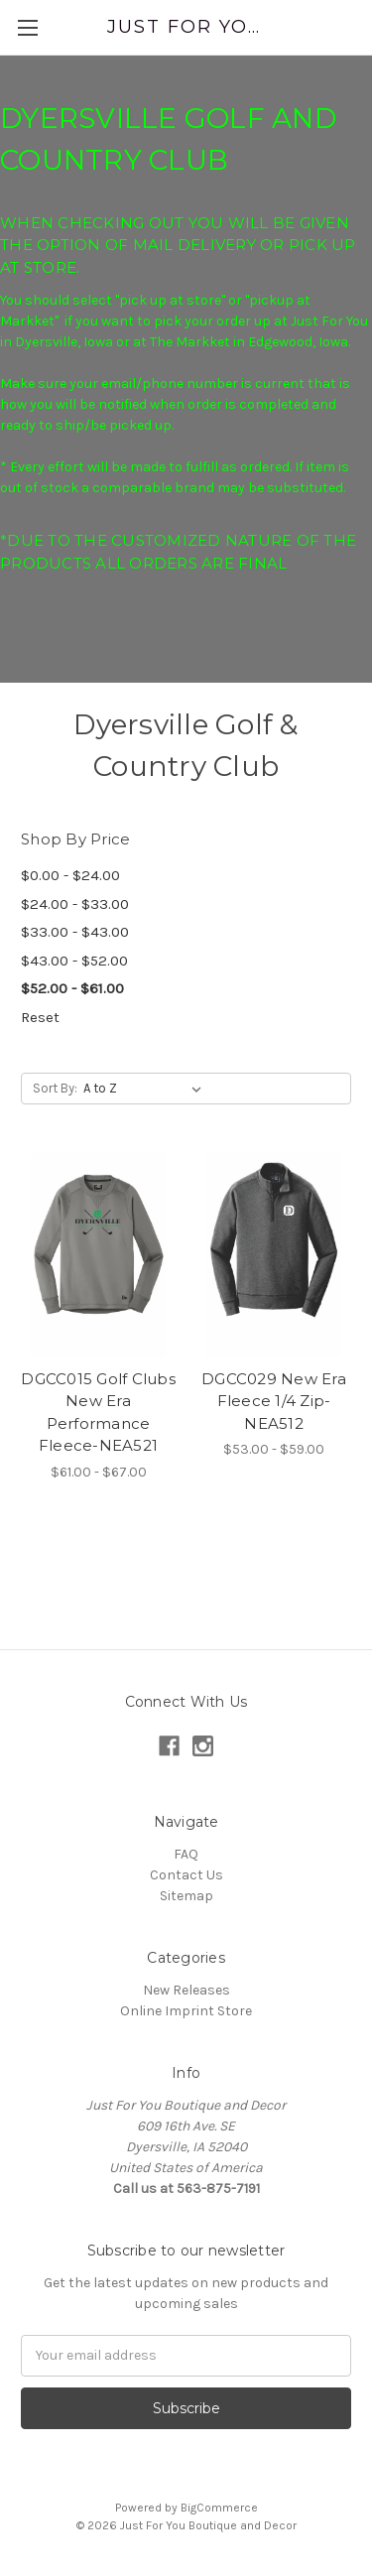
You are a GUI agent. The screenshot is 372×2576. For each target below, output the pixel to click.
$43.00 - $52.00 (74, 960)
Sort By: (55, 1088)
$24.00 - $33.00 (75, 904)
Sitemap (186, 1895)
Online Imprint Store (186, 2010)
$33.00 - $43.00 (75, 932)
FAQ (186, 1854)
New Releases (186, 1990)
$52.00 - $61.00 (72, 988)
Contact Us (186, 1875)
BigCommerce (219, 2507)
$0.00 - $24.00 (70, 875)
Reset (40, 1017)
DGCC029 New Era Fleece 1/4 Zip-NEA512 (273, 1401)
